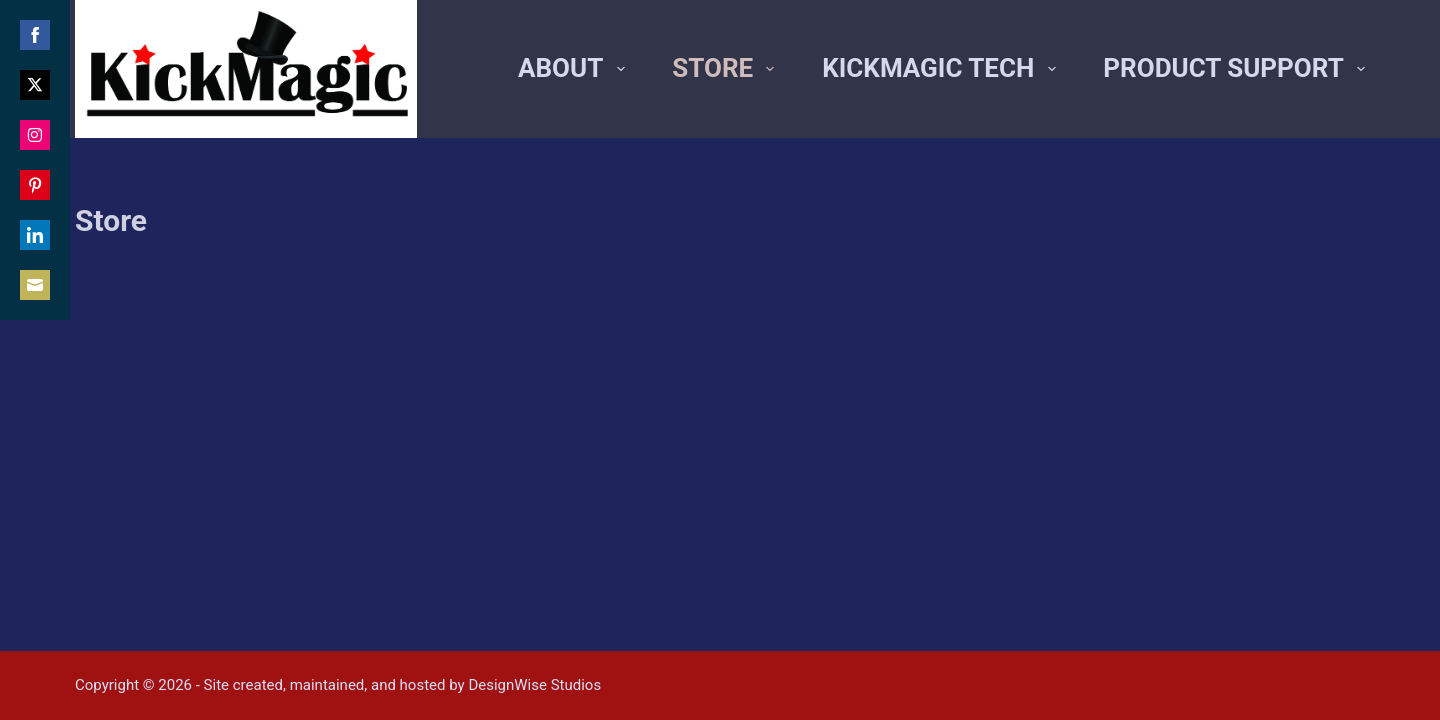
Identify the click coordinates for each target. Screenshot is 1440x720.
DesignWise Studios (534, 685)
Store (727, 68)
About (575, 68)
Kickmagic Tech (942, 68)
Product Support (1234, 68)
